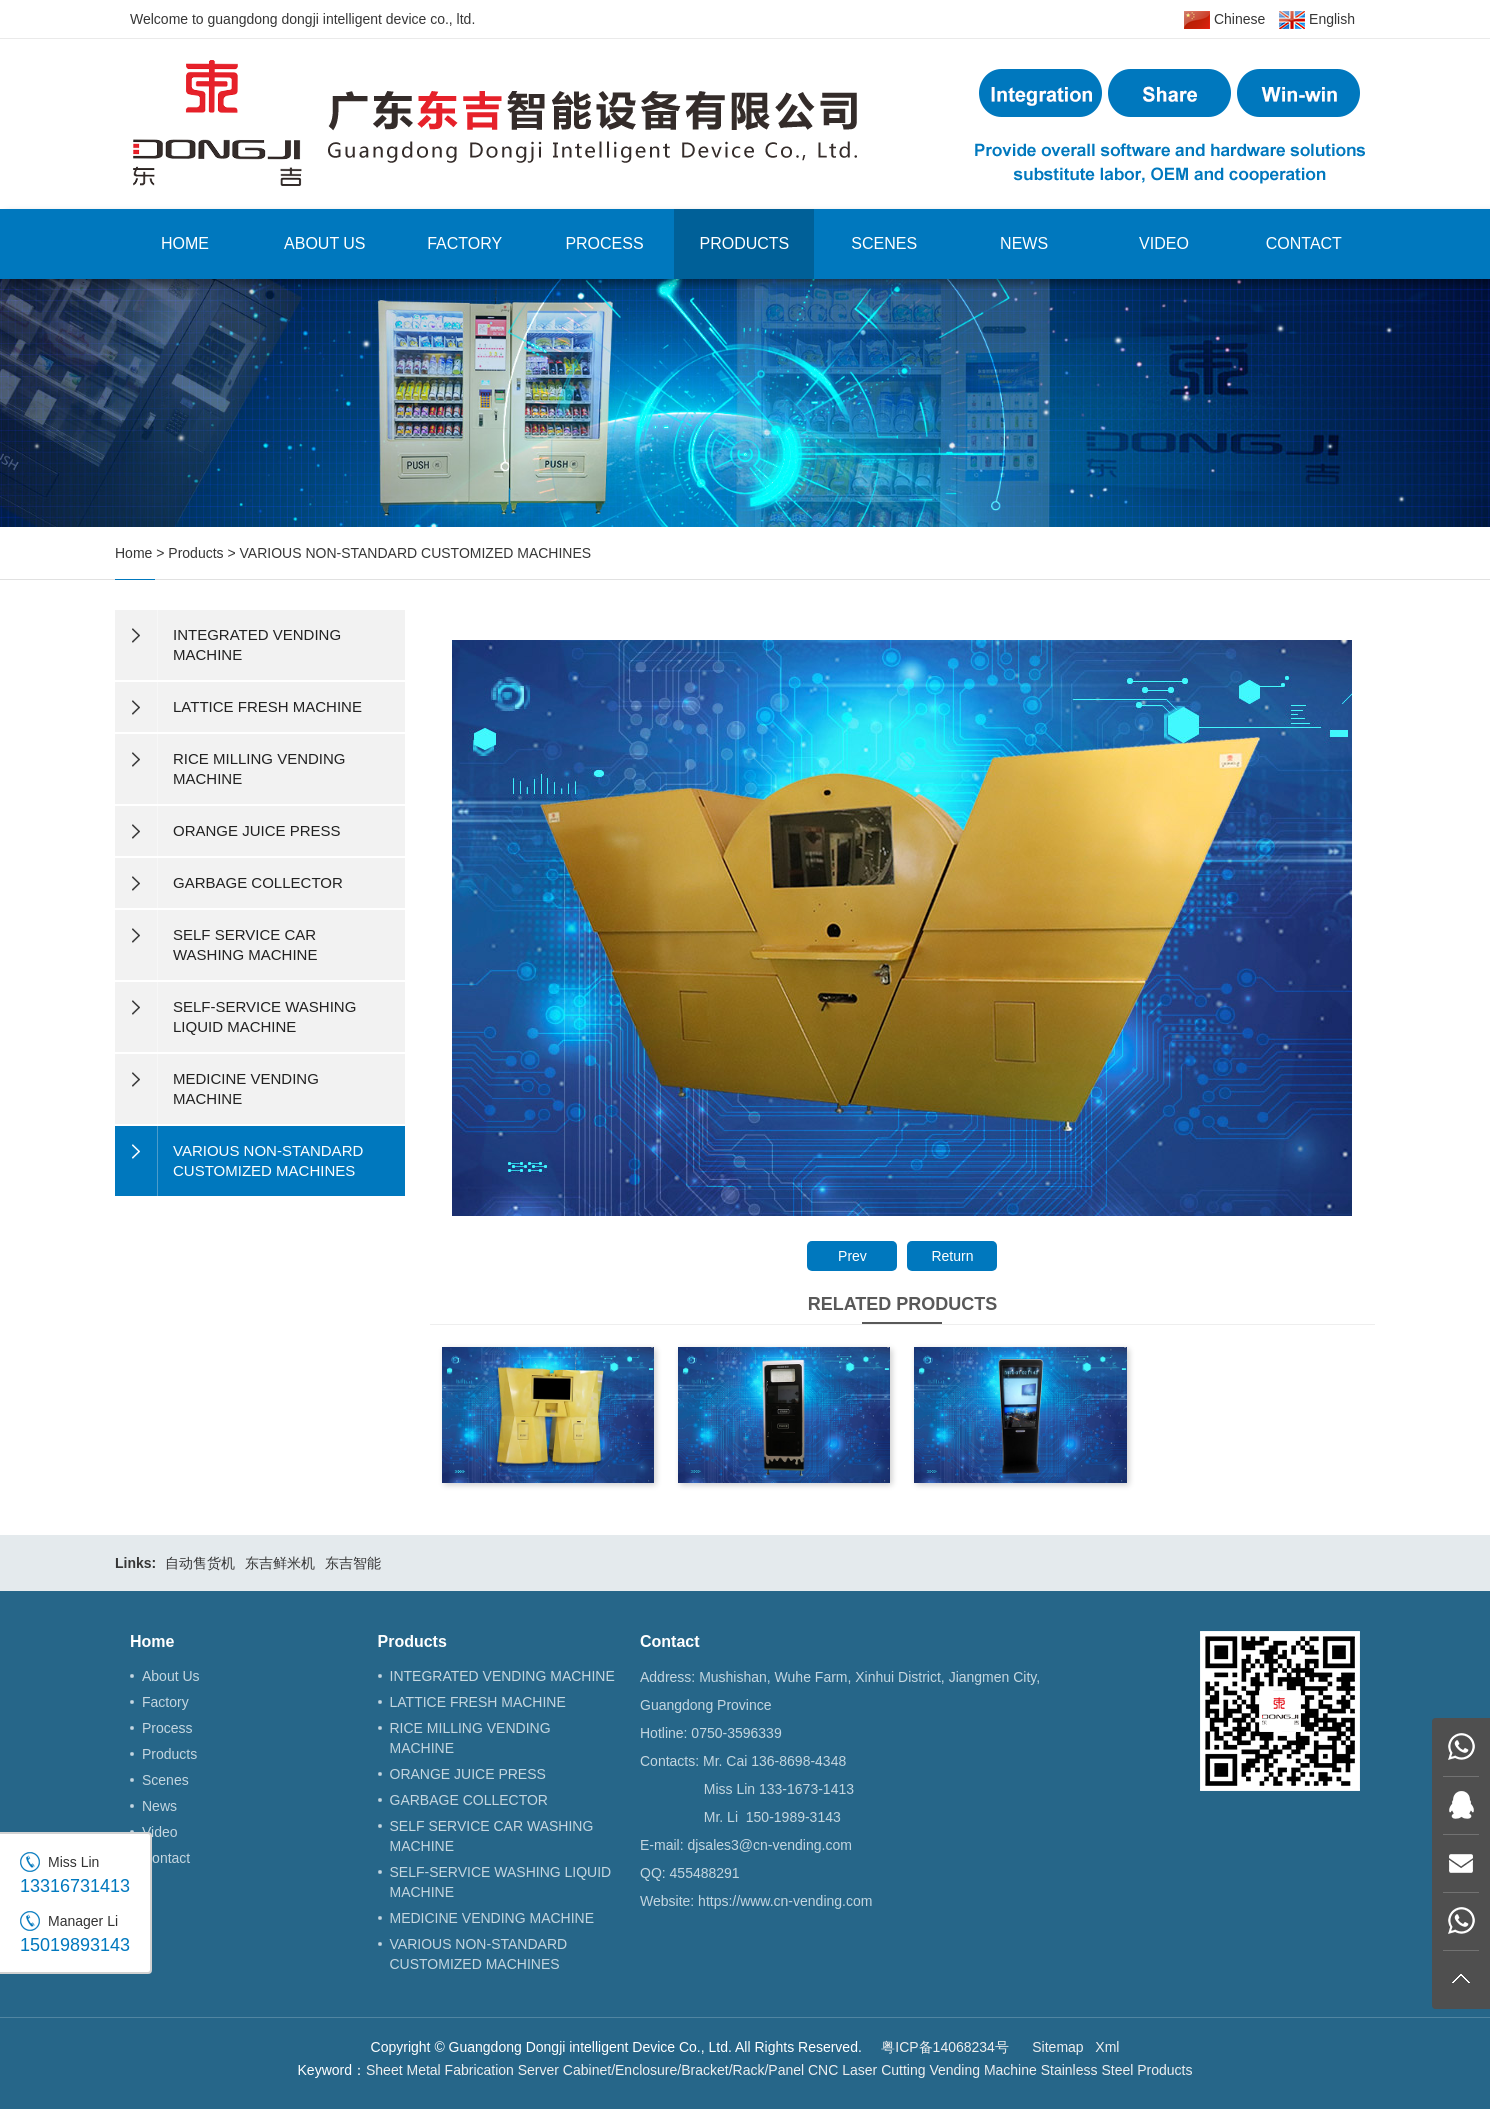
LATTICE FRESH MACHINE (478, 1702)
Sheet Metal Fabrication (440, 2070)
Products (744, 243)
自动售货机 (200, 1563)
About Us (325, 243)
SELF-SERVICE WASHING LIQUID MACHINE (501, 1882)
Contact (1304, 243)
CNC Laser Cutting (867, 2070)
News (1024, 243)
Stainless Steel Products (1117, 2070)
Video (1164, 243)
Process (604, 243)
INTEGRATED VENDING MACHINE (502, 1676)
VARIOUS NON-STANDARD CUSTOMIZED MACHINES (416, 553)
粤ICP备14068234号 (945, 2047)
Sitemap (1057, 2047)
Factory (464, 243)
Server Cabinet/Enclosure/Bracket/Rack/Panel (661, 2070)
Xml (1107, 2047)
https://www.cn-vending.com (785, 1901)
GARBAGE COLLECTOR (469, 1800)
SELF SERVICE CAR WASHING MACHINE (492, 1836)
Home (185, 243)
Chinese (1224, 20)
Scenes (884, 243)
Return (952, 1256)
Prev (852, 1256)
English (1317, 20)
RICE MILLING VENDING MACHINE (470, 1738)
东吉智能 (353, 1563)
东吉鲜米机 (280, 1563)
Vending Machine (982, 2070)
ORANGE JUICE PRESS (468, 1774)
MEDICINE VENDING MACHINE (492, 1918)
